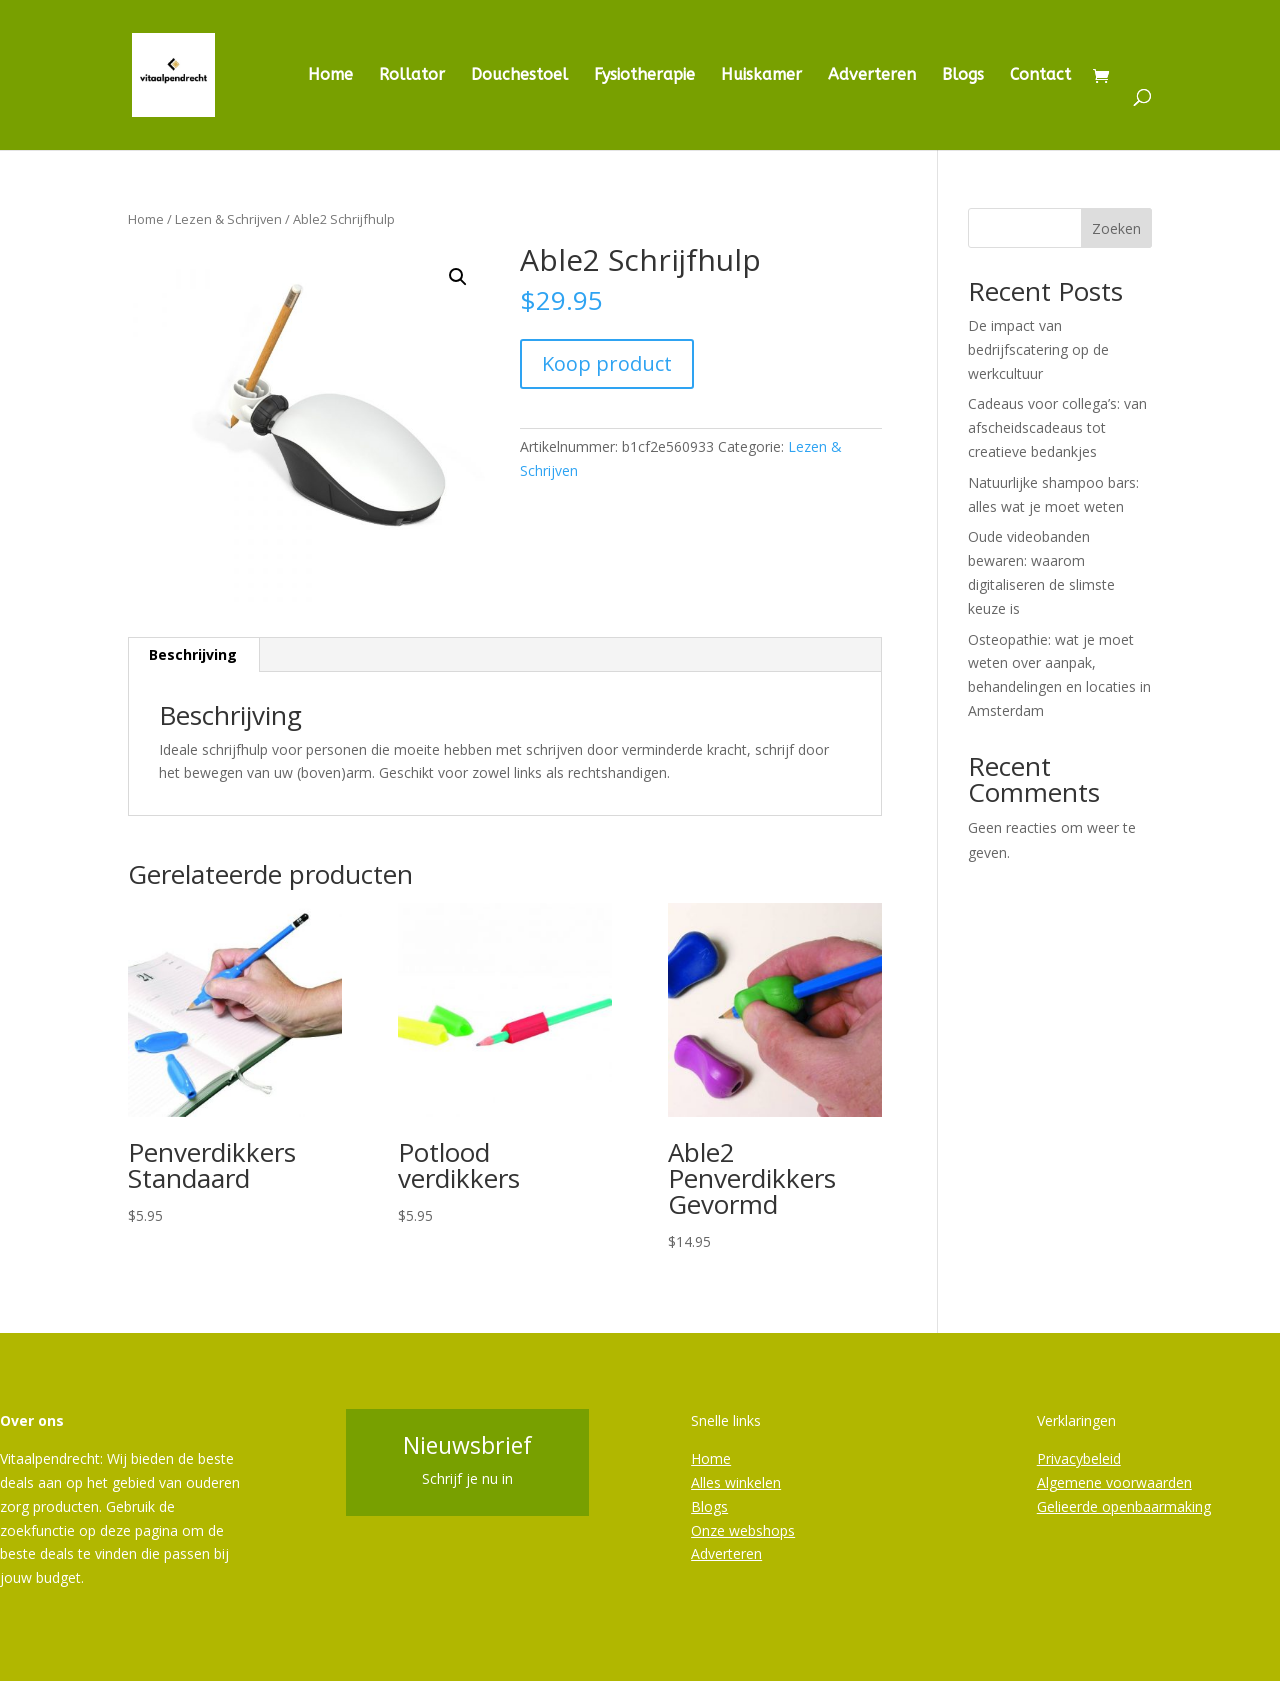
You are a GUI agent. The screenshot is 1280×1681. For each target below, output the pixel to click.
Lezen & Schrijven (228, 219)
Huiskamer (761, 76)
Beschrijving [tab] (193, 654)
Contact (1040, 76)
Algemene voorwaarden (1114, 1482)
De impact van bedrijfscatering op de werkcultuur (1038, 349)
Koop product (607, 363)
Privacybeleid (1079, 1458)
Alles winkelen (736, 1482)
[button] (458, 277)
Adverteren (872, 76)
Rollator (412, 76)
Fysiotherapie (644, 76)
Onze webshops (743, 1530)
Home (330, 76)
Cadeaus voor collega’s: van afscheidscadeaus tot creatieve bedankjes (1057, 427)
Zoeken (1116, 228)
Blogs (963, 76)
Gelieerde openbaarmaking (1124, 1506)
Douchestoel (519, 76)
